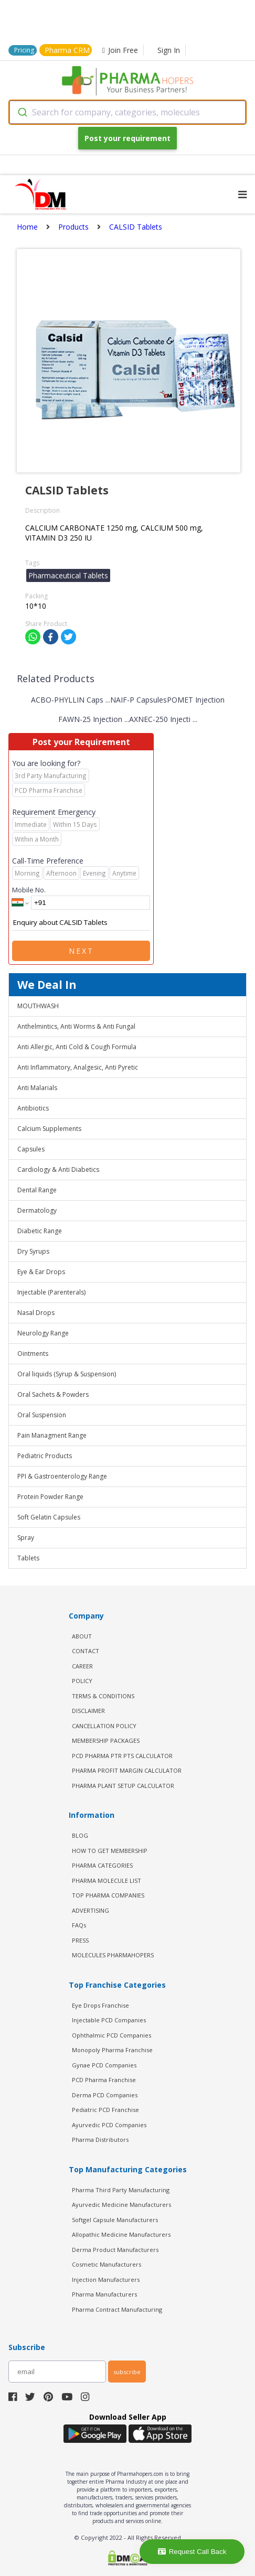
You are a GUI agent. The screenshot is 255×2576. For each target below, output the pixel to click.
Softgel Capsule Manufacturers (115, 2220)
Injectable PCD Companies (109, 2020)
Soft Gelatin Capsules (48, 1517)
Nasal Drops (36, 1312)
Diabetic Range (39, 1230)
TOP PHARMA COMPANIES (108, 1895)
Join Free (120, 50)
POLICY (82, 1681)
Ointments (32, 1353)
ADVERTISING (90, 1910)
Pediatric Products (44, 1455)
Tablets (28, 1558)
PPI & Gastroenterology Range (62, 1476)
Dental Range (37, 1189)
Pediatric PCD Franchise (105, 2110)
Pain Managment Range (52, 1435)
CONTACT (85, 1651)
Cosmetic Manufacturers (106, 2264)
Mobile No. (29, 889)
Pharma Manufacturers (104, 2294)
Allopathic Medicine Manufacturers (121, 2234)
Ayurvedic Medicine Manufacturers (121, 2204)
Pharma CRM (67, 50)
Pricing (24, 50)
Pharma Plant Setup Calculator (123, 1786)
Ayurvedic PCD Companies (109, 2125)
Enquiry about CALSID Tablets (81, 923)
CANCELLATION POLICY (104, 1726)
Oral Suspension (41, 1414)
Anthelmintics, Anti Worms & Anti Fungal (76, 1026)
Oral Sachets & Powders (53, 1394)
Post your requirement (127, 138)
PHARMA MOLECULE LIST (106, 1880)
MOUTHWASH (38, 1005)
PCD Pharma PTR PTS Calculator (122, 1756)
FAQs (79, 1925)
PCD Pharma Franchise (104, 2080)
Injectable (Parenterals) (51, 1292)
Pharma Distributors (100, 2139)
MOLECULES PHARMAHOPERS (113, 1955)
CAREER (82, 1666)
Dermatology (37, 1210)
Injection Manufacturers (106, 2279)
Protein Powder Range (50, 1496)
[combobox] (127, 112)
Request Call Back (192, 2552)
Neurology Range (43, 1333)
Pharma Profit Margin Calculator (127, 1770)
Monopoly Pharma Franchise (112, 2050)
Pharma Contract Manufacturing (117, 2309)
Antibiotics (33, 1108)
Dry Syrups (33, 1251)
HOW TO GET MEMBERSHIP (109, 1851)
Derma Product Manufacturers (115, 2250)
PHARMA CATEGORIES (102, 1865)
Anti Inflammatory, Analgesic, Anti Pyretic (77, 1067)
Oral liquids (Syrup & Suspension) (66, 1374)
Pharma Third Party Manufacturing (120, 2190)
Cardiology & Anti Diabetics (58, 1169)
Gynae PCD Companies (104, 2065)
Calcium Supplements (49, 1128)
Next (81, 951)
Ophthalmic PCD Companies (111, 2035)
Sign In (168, 50)
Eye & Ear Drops (41, 1271)
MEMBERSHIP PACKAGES (106, 1740)
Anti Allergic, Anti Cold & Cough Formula (76, 1046)
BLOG (80, 1835)
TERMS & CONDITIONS (103, 1696)
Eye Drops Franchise (100, 2005)
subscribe (127, 2372)
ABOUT (82, 1636)
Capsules (31, 1149)
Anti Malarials (37, 1087)
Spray (25, 1537)
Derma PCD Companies (104, 2095)
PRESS (80, 1940)
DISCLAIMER (88, 1711)
